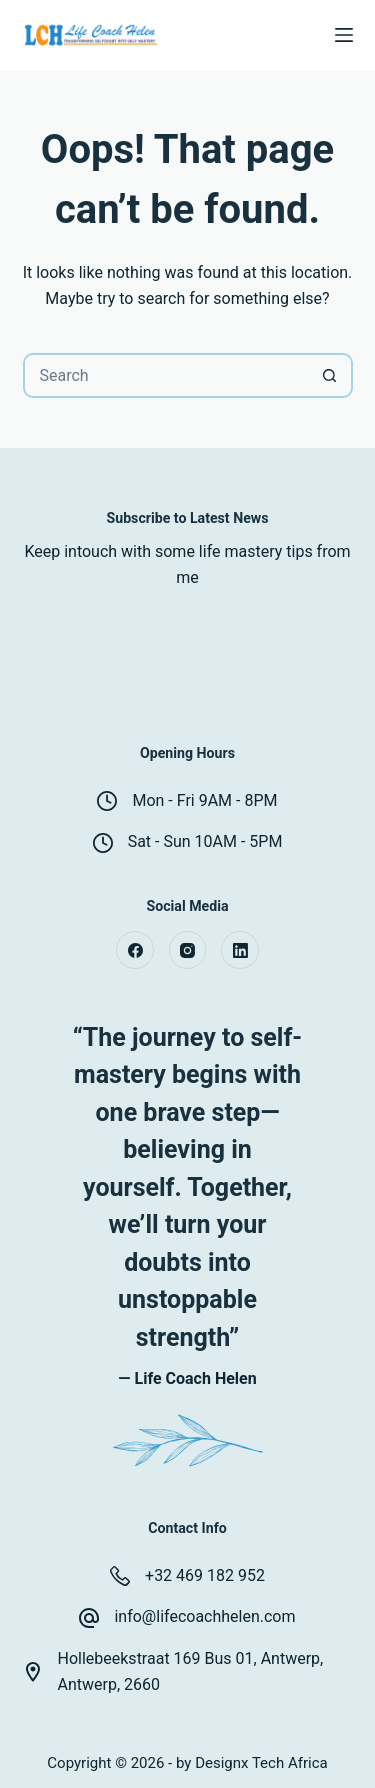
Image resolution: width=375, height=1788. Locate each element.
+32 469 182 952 (205, 1575)
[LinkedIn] (240, 950)
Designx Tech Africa (261, 1763)
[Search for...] (165, 375)
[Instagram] (188, 950)
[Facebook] (135, 950)
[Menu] (344, 35)
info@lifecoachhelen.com (204, 1616)
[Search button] (330, 375)
